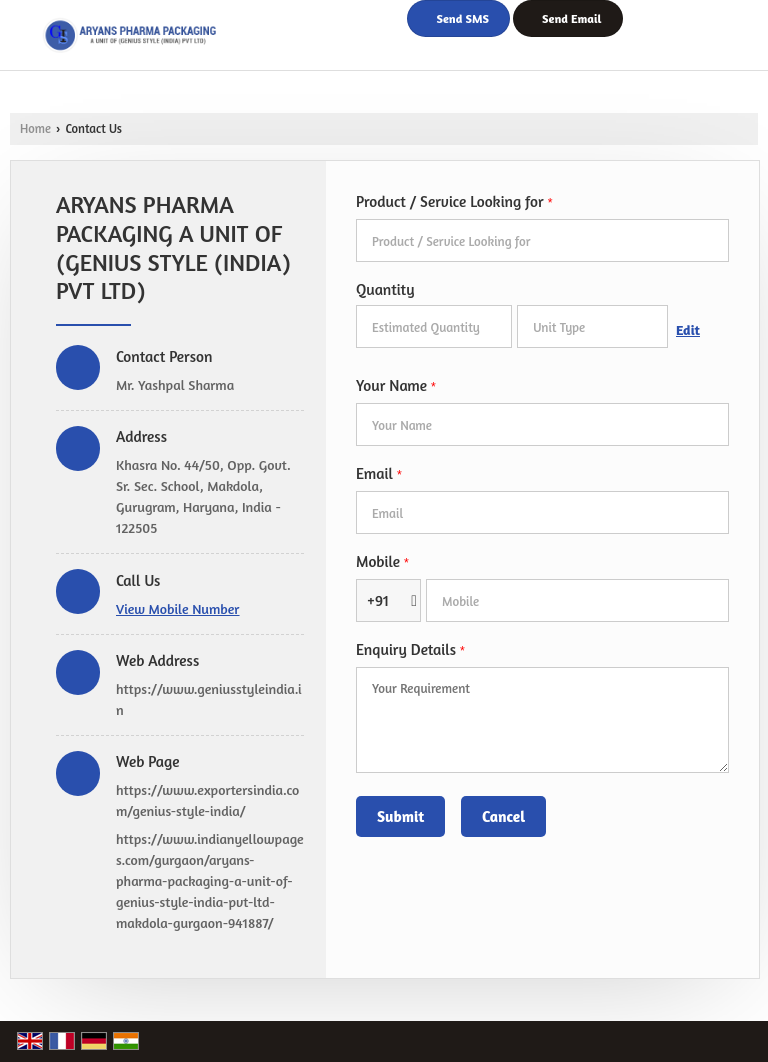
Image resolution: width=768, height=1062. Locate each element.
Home (35, 128)
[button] (178, 608)
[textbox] (592, 326)
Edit (688, 329)
